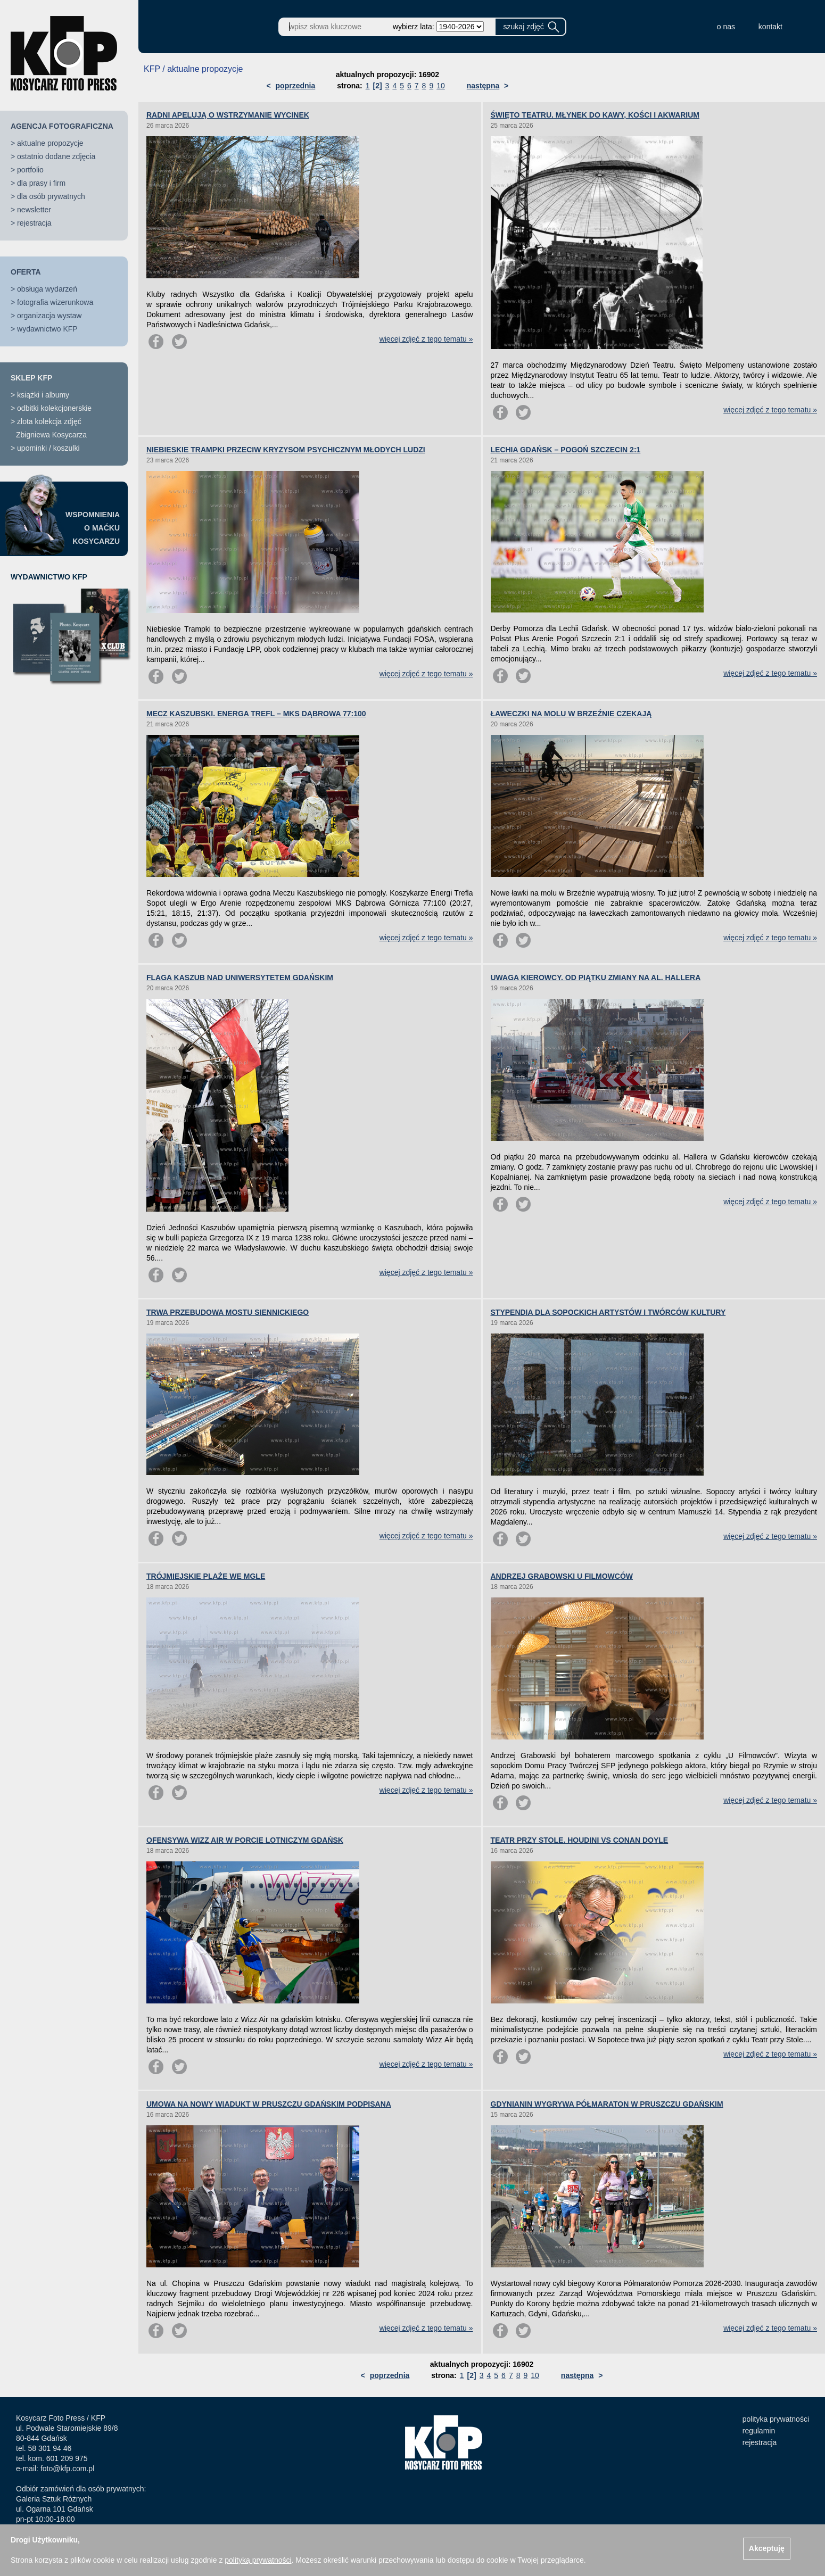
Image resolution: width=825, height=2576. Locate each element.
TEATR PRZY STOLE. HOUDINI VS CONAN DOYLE (580, 1840)
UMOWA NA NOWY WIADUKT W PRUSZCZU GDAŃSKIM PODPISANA (268, 2104)
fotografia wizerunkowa (55, 302)
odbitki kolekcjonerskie (54, 408)
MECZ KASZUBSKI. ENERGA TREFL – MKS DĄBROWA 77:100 (256, 713)
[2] (377, 85)
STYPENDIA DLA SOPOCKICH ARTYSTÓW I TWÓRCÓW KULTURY (608, 1312)
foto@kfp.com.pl (67, 2468)
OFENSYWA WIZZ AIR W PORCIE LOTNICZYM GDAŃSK (244, 1840)
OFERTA (26, 272)
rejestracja (34, 223)
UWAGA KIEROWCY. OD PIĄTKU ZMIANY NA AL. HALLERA (596, 977)
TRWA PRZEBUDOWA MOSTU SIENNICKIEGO (227, 1312)
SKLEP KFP (31, 378)
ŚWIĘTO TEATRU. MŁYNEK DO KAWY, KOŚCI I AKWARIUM (595, 115)
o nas (726, 26)
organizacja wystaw (49, 315)
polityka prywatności (775, 2419)
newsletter (34, 209)
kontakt (770, 26)
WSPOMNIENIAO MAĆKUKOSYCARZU (92, 527)
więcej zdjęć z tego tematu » (426, 339)
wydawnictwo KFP (47, 329)
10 (440, 85)
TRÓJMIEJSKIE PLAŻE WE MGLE (205, 1576)
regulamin (758, 2430)
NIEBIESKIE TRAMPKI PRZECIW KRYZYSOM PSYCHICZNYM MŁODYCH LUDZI (285, 449)
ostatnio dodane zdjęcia (56, 156)
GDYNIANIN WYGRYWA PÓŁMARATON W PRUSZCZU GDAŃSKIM (607, 2104)
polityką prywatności (258, 2560)
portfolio (30, 169)
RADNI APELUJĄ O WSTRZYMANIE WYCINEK (227, 115)
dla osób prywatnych (51, 196)
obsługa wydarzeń (47, 289)
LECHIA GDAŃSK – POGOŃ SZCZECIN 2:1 (566, 449)
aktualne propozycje (50, 143)
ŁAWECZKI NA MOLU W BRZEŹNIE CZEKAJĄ (571, 713)
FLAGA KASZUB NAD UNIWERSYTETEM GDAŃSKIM (239, 977)
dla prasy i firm (41, 183)
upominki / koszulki (48, 448)
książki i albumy (43, 395)
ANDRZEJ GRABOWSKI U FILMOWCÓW (562, 1576)
